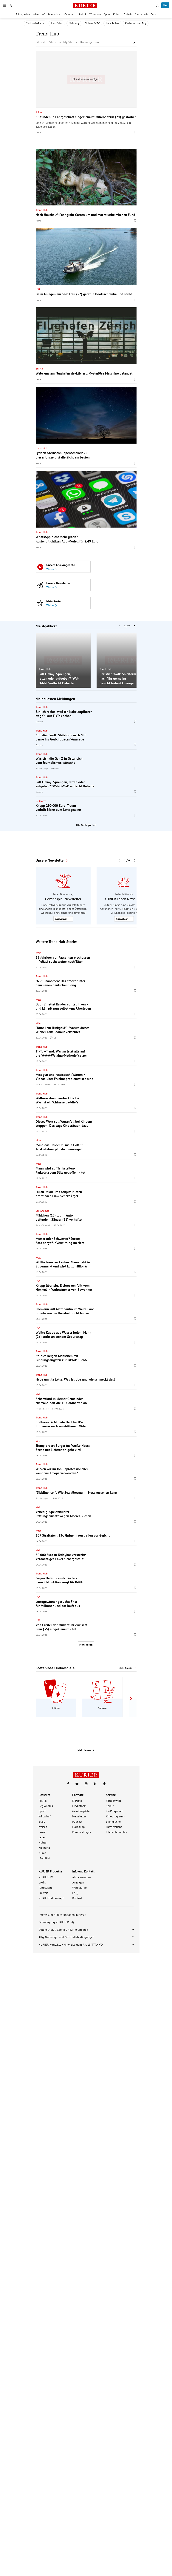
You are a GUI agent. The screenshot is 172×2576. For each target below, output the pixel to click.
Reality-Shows (68, 42)
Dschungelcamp (90, 42)
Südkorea (41, 800)
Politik (82, 14)
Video (39, 1140)
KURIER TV (46, 1877)
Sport (107, 14)
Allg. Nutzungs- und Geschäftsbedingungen (66, 1937)
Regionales (46, 1806)
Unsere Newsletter (50, 860)
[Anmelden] (158, 5)
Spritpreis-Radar (35, 23)
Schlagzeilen (23, 14)
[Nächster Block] (135, 626)
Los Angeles (42, 1210)
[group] (86, 660)
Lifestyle (41, 42)
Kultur (116, 14)
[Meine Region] (11, 5)
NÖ (43, 14)
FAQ (75, 1893)
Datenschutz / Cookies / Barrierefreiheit (63, 1929)
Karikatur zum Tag (135, 23)
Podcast (77, 1821)
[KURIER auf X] (95, 1784)
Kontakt (77, 1898)
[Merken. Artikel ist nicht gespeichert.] (135, 132)
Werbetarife (79, 1887)
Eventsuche (113, 1821)
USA (38, 289)
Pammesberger (81, 1832)
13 (53, 1037)
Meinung (74, 23)
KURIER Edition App (51, 1898)
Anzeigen (78, 1882)
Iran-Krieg (57, 23)
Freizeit (127, 14)
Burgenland (54, 14)
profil (42, 1882)
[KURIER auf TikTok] (104, 1784)
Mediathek (79, 1806)
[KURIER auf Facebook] (68, 1784)
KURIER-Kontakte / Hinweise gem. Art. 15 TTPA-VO (71, 1944)
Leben (42, 1837)
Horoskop (78, 1827)
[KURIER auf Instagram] (86, 1784)
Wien (36, 14)
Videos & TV (92, 23)
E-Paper (77, 1800)
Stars (153, 14)
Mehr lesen (86, 1644)
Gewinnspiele (81, 1811)
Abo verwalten (81, 1877)
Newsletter (79, 1816)
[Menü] (4, 5)
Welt (38, 952)
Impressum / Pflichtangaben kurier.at (62, 1915)
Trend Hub (42, 209)
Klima (42, 1853)
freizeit (43, 1827)
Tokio (39, 112)
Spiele (110, 1806)
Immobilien (112, 23)
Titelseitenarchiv (116, 1832)
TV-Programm (114, 1811)
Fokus (42, 1832)
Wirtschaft (95, 14)
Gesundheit (141, 14)
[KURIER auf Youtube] (77, 1784)
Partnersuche (114, 1827)
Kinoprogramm (115, 1816)
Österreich (70, 14)
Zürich (39, 368)
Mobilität (44, 1858)
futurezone (45, 1887)
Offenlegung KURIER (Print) (56, 1922)
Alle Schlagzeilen (86, 825)
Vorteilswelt (113, 1800)
